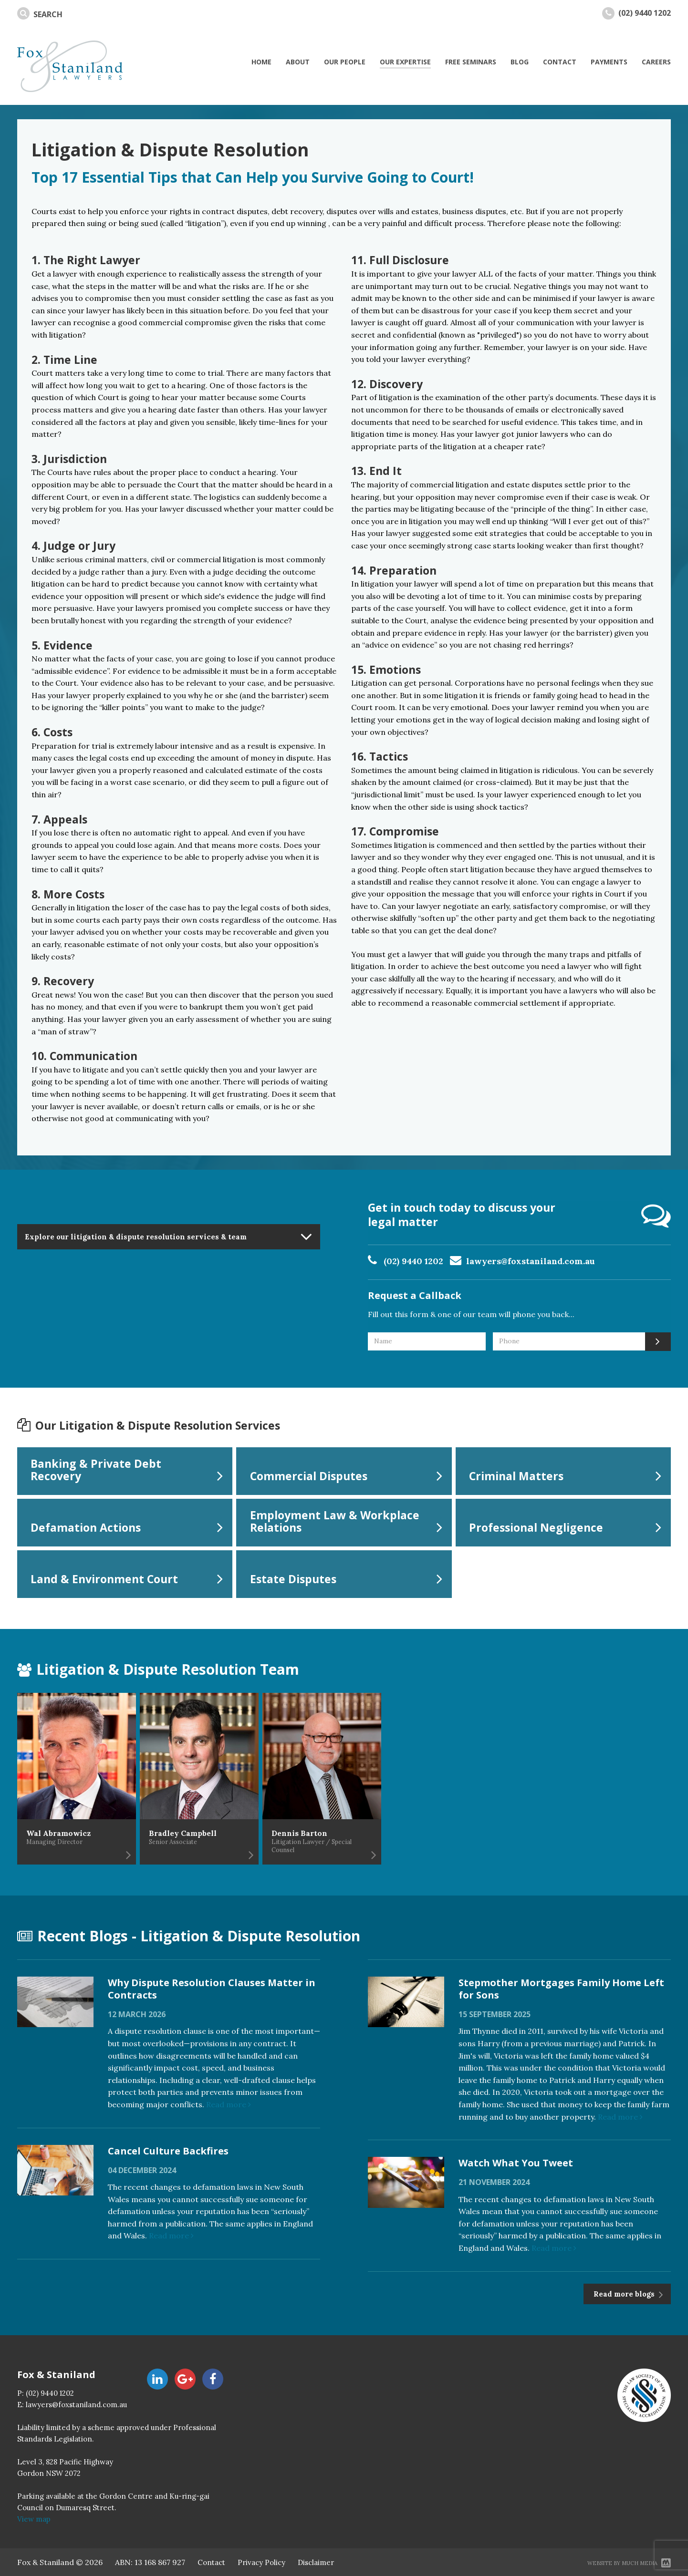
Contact (211, 2562)
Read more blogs (625, 2293)
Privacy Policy (261, 2562)
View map (34, 2519)
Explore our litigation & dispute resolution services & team (136, 1236)
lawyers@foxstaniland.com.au (530, 1261)
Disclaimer (316, 2562)
